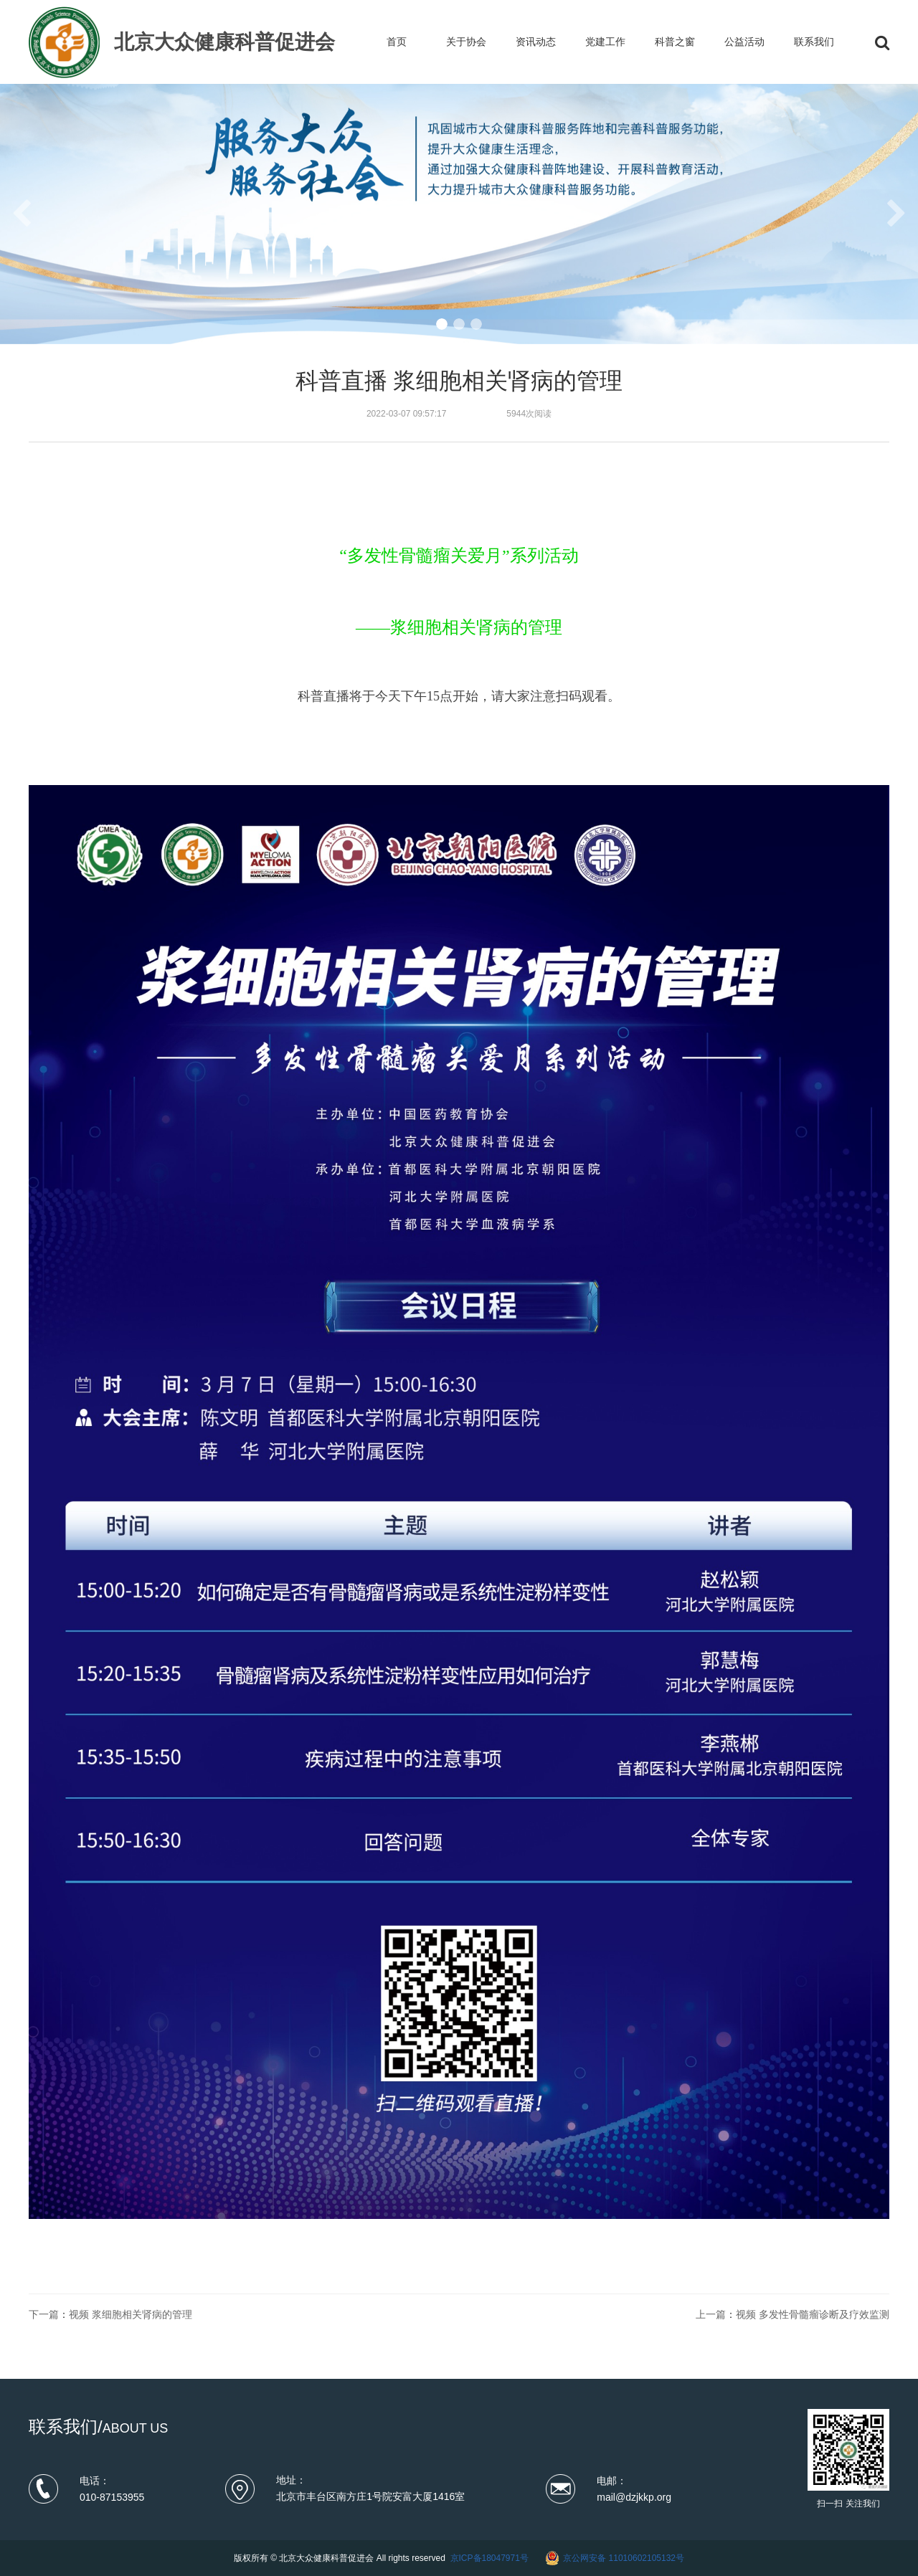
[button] (442, 324)
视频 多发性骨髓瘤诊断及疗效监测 (812, 2314)
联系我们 (814, 41)
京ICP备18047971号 (489, 2558)
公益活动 (744, 41)
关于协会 (466, 41)
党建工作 (605, 41)
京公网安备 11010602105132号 (623, 2558)
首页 (397, 41)
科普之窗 (675, 41)
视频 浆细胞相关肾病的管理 (130, 2314)
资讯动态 (536, 41)
